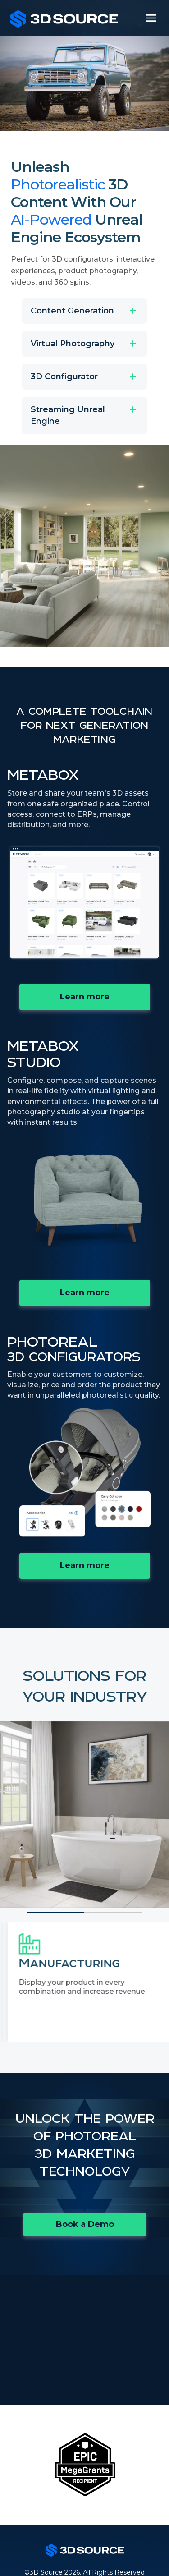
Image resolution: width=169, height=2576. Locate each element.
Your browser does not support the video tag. (84, 902)
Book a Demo (85, 2224)
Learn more (105, 999)
